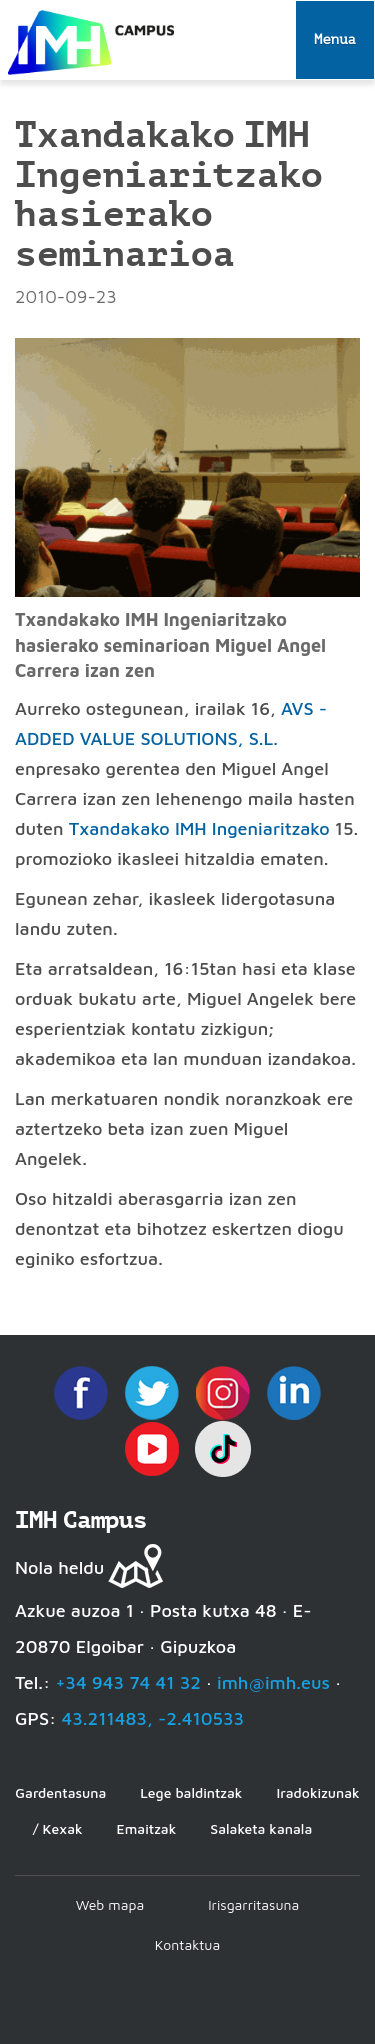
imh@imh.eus (273, 1682)
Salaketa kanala (261, 1828)
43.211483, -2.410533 (152, 1718)
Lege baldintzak (191, 1792)
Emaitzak (147, 1828)
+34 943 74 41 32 (128, 1682)
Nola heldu (59, 1567)
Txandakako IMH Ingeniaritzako (199, 828)
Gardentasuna (60, 1792)
